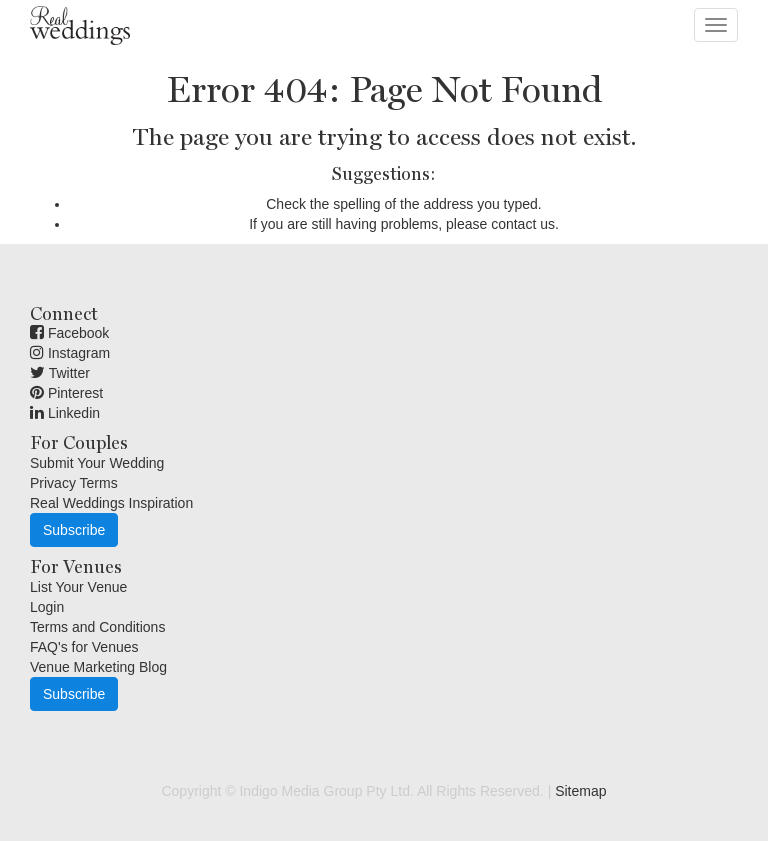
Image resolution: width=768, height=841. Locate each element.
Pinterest (66, 393)
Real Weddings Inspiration (111, 503)
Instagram (70, 353)
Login (47, 607)
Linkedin (65, 413)
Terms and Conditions (97, 627)
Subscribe (74, 530)
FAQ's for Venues (84, 647)
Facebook (69, 333)
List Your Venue (78, 587)
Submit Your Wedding (97, 463)
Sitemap (580, 791)
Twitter (60, 373)
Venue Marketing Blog (98, 667)
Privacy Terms (74, 483)
